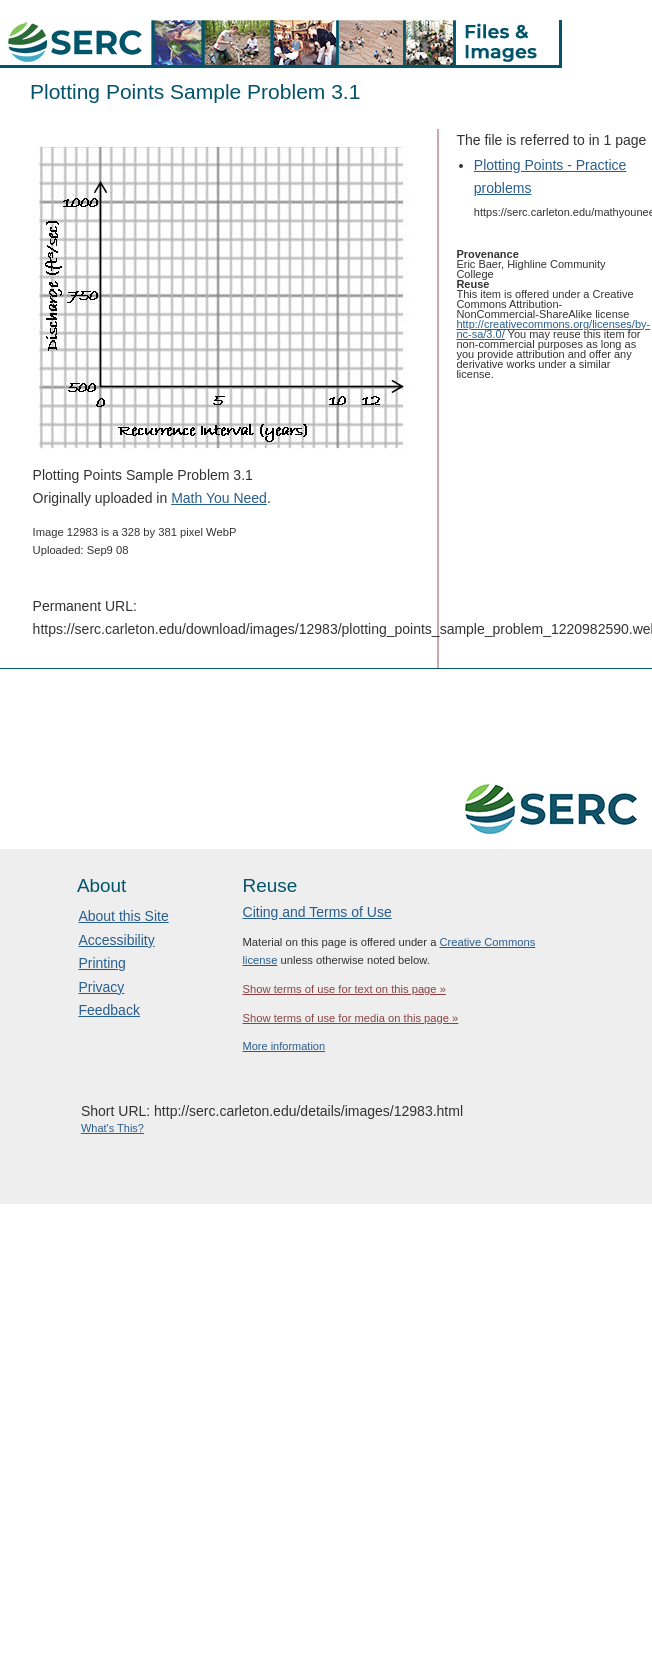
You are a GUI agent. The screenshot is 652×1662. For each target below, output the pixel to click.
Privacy (101, 987)
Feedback (108, 1010)
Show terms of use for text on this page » (344, 989)
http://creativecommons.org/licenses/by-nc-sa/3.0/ (553, 329)
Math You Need (219, 498)
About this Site (123, 916)
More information (284, 1046)
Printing (101, 963)
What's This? (112, 1128)
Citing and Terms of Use (317, 912)
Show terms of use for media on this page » (351, 1018)
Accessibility (116, 940)
